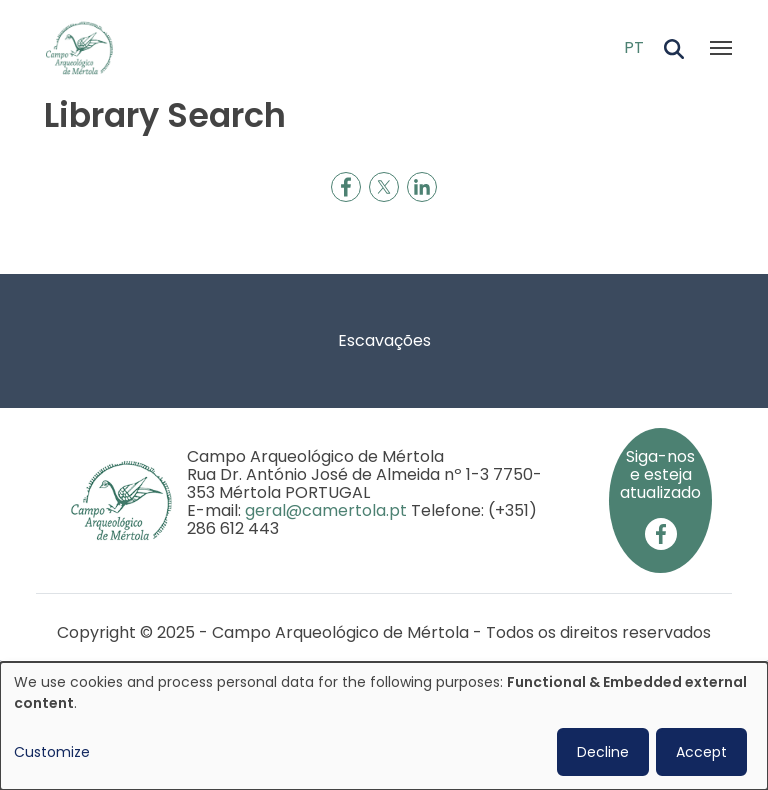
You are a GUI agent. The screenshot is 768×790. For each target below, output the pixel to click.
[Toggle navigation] (721, 48)
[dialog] (384, 726)
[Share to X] (384, 187)
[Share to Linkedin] (422, 187)
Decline (603, 752)
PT (634, 47)
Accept (701, 752)
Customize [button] (52, 752)
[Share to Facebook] (346, 187)
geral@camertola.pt (326, 510)
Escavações (384, 340)
